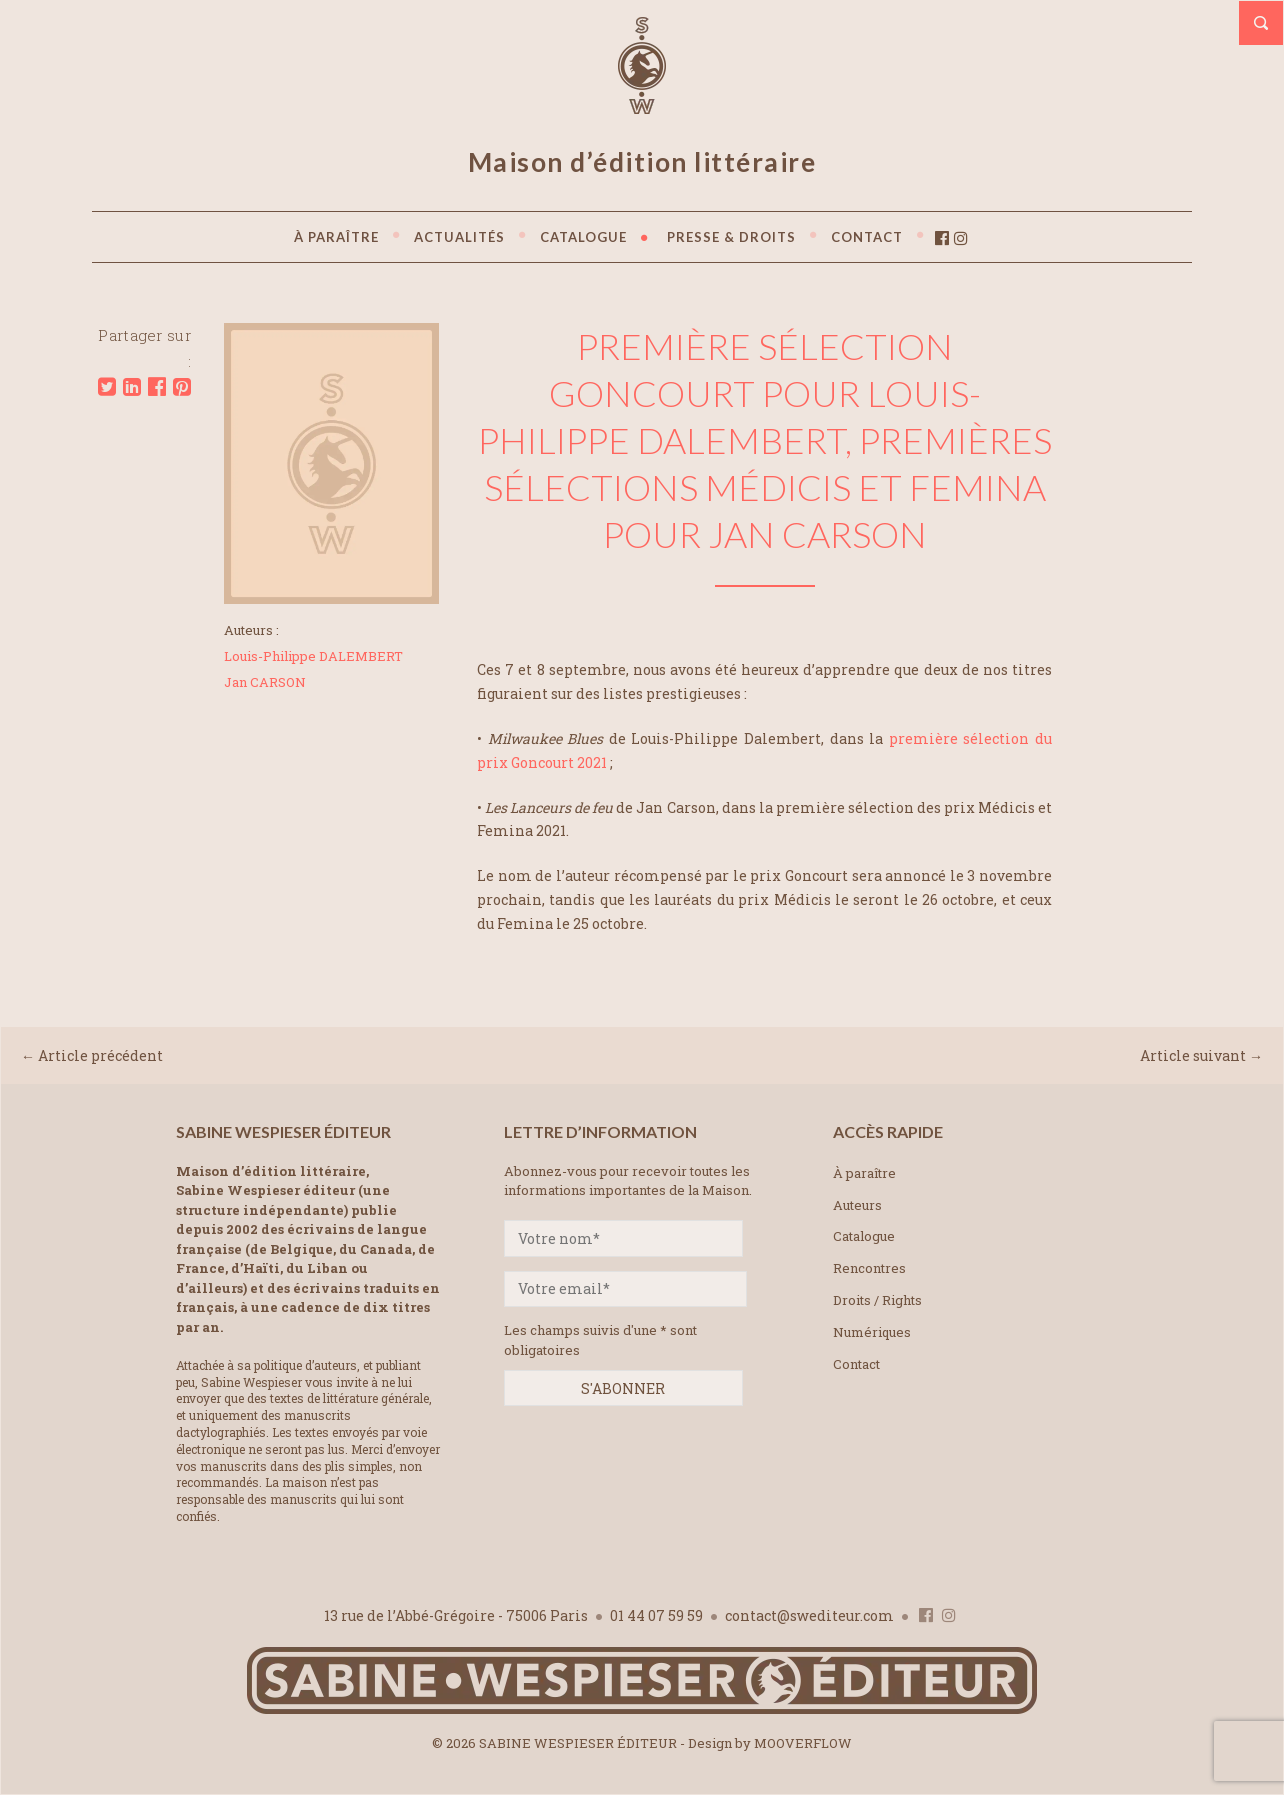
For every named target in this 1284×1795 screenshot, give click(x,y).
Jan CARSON (265, 682)
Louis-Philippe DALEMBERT (313, 656)
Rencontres (869, 1268)
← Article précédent (92, 1055)
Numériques (872, 1332)
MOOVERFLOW (803, 1743)
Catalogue (864, 1236)
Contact (856, 1364)
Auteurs (857, 1205)
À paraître (864, 1173)
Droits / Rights (877, 1300)
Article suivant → (1201, 1055)
